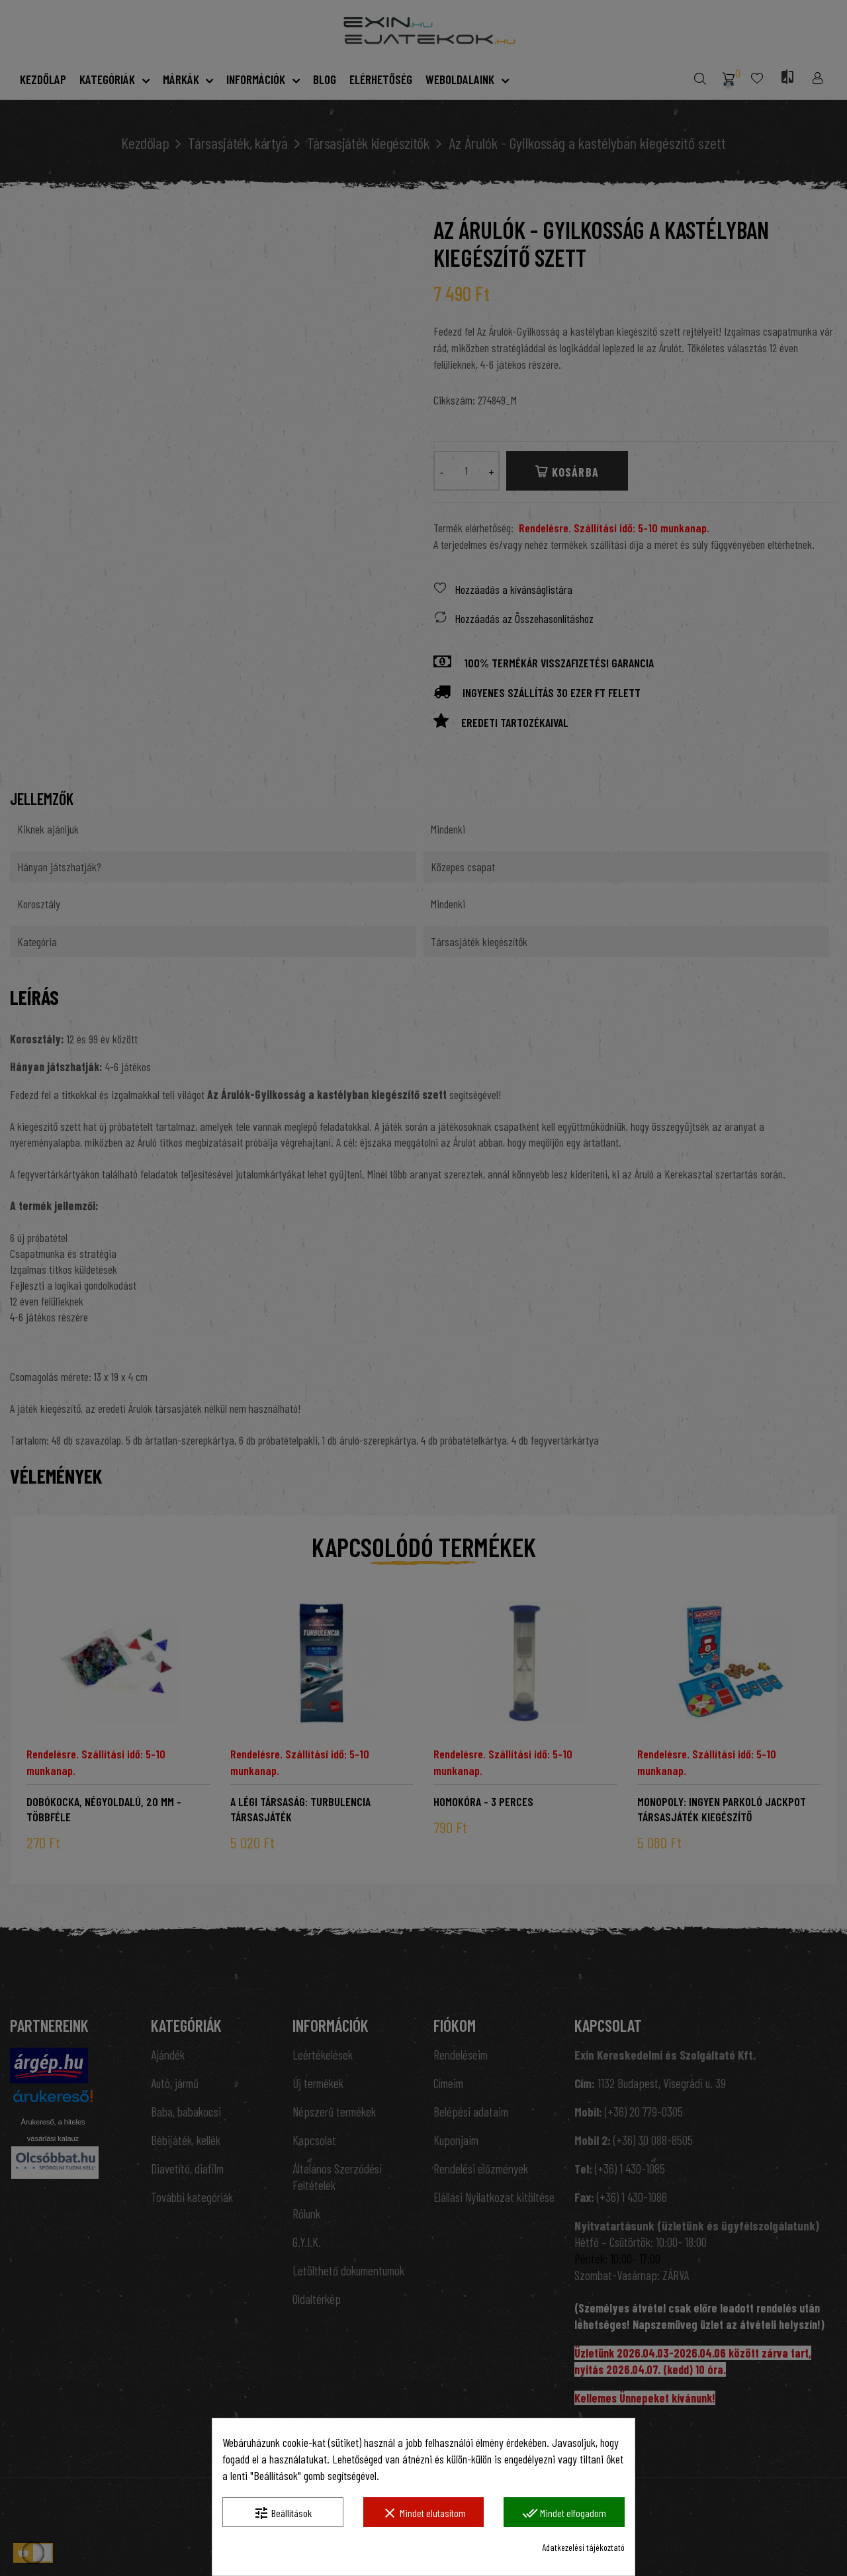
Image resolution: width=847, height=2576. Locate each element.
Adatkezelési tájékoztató (583, 2547)
